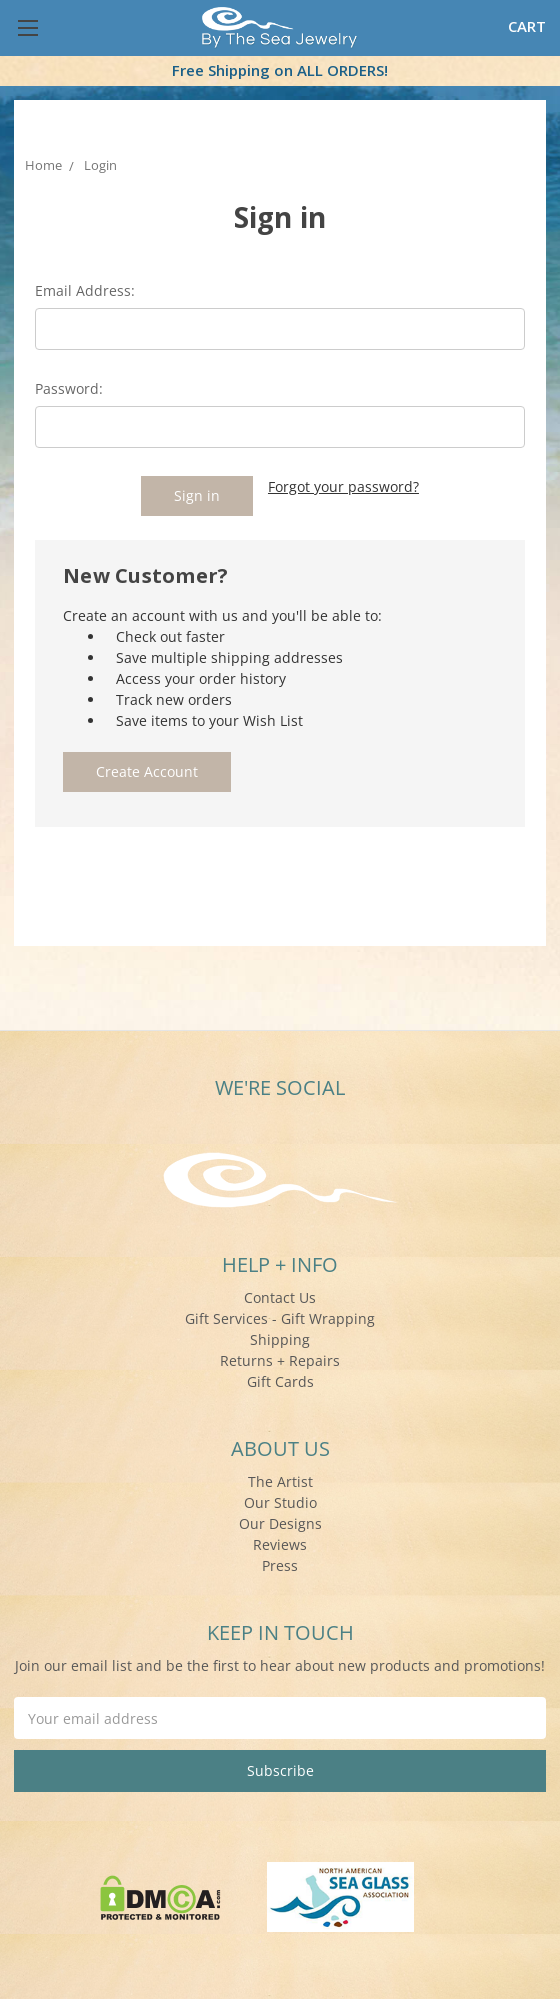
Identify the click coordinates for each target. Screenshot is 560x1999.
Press (280, 1562)
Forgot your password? (343, 486)
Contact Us (280, 1294)
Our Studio (280, 1499)
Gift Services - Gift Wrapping (280, 1315)
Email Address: (85, 290)
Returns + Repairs (280, 1357)
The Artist (280, 1478)
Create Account (147, 768)
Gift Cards (280, 1378)
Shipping (280, 1336)
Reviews (280, 1541)
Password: (69, 388)
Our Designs (280, 1520)
